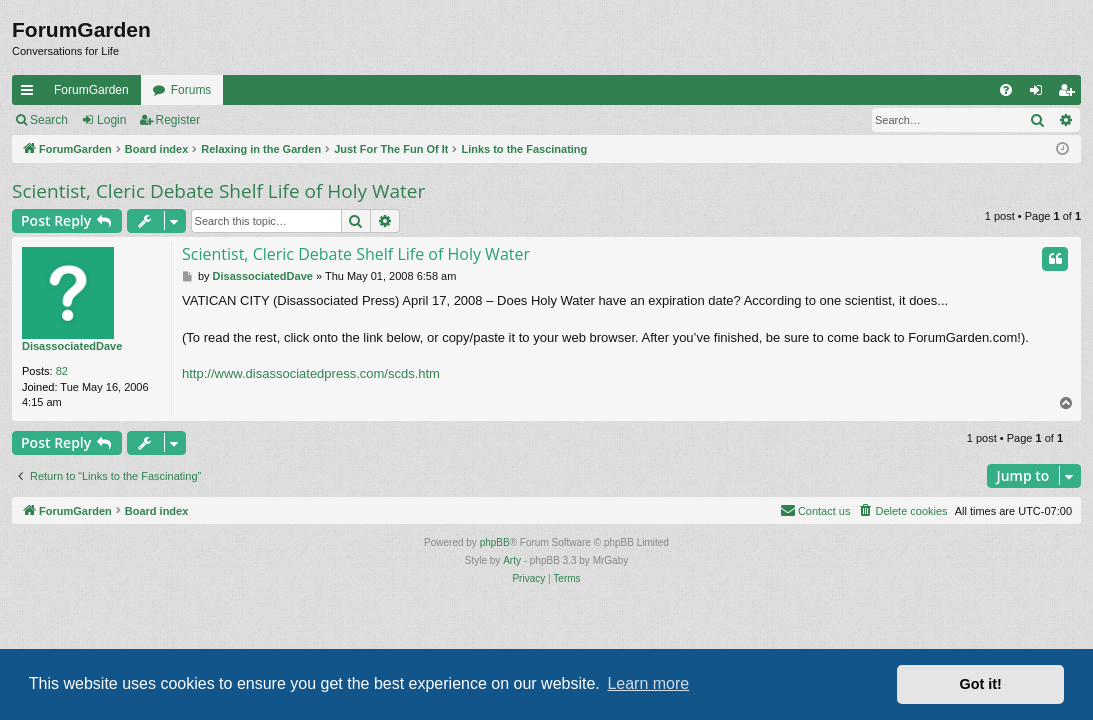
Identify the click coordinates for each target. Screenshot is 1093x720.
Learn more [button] (648, 683)
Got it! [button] (981, 684)
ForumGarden (91, 90)
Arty (512, 560)
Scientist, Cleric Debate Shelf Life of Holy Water (218, 191)
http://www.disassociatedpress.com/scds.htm (311, 373)
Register (178, 120)
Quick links (31, 94)
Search (49, 120)
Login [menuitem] (1040, 94)
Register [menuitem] (1070, 94)
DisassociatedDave (72, 346)
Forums (191, 90)
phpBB (495, 542)
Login (111, 120)
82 (62, 371)
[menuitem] (1006, 90)
